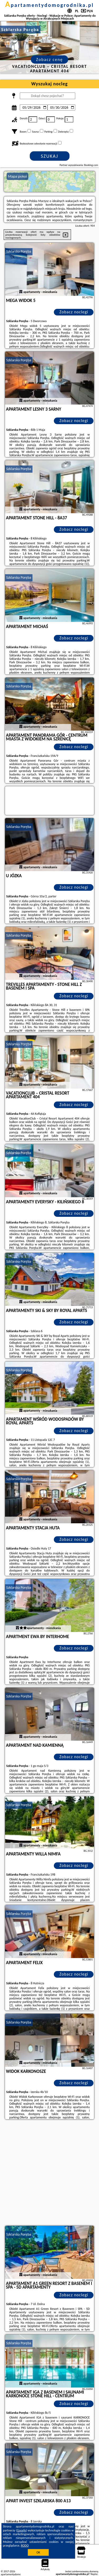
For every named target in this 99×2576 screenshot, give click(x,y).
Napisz (94, 2574)
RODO (25, 2545)
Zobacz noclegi (73, 311)
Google (21, 2530)
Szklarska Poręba (18, 251)
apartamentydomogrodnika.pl (49, 5)
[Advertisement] (49, 2173)
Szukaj (49, 156)
